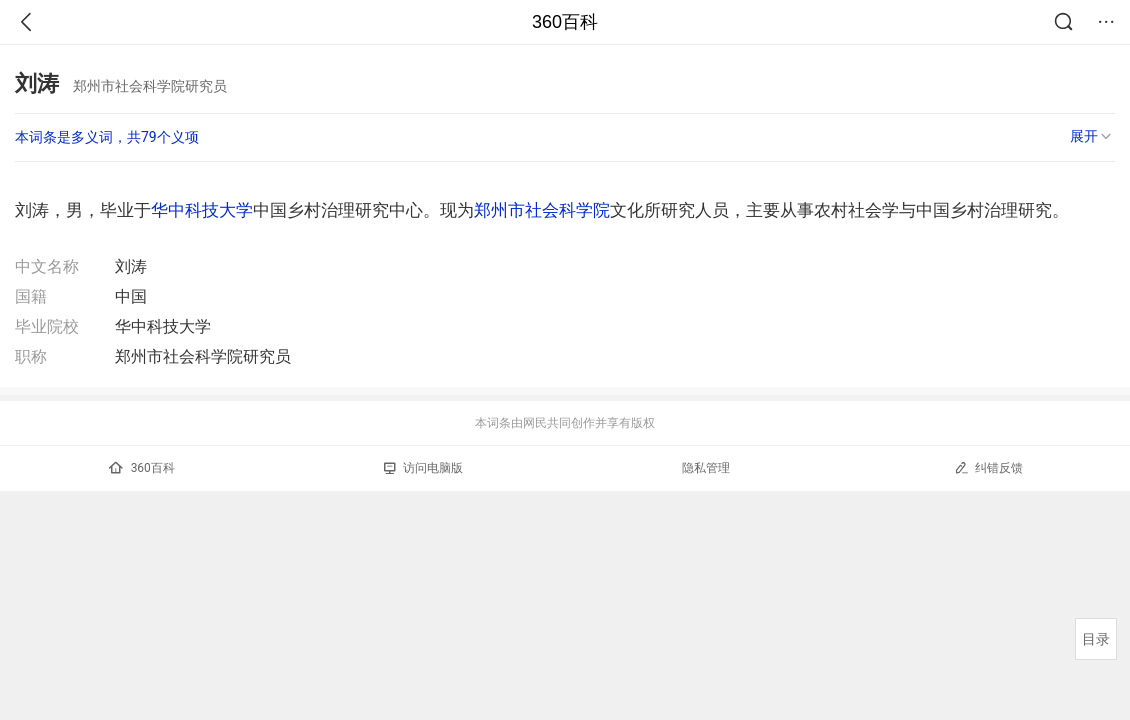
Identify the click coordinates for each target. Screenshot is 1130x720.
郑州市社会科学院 (542, 210)
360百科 (565, 22)
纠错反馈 (988, 467)
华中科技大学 (202, 210)
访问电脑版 (423, 468)
